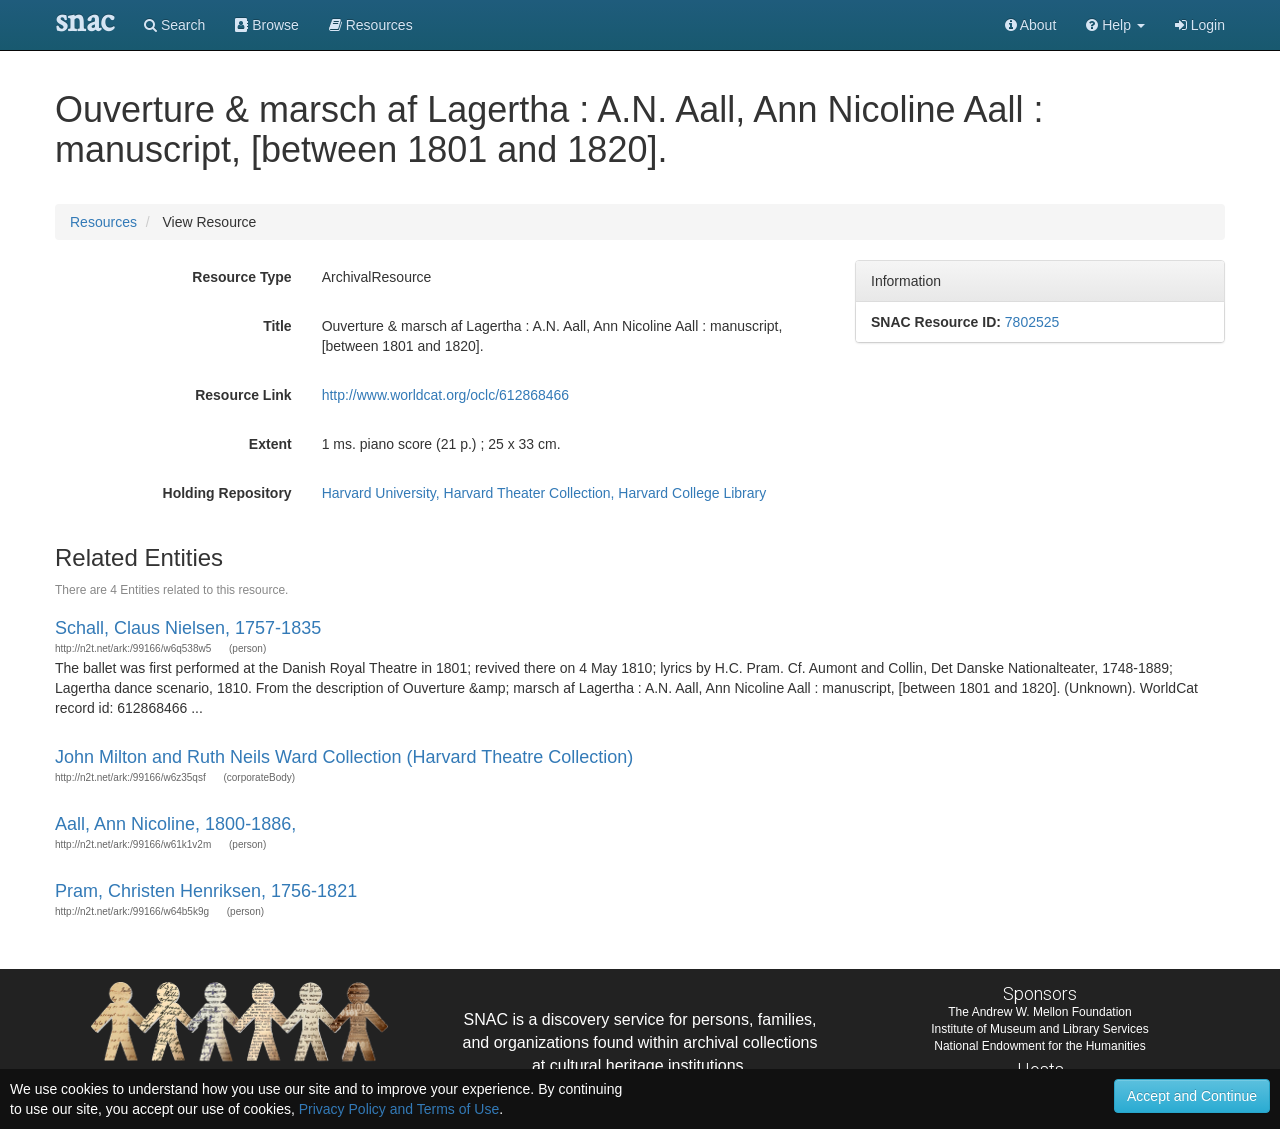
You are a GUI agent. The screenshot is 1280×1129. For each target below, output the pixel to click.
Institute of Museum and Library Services (1039, 1029)
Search (174, 25)
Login (1200, 25)
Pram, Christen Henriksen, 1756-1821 (206, 891)
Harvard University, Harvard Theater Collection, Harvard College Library (544, 493)
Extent (270, 444)
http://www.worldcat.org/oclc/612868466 (445, 395)
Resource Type (241, 277)
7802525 (1032, 322)
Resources (103, 222)
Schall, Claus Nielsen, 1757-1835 (188, 628)
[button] (1115, 25)
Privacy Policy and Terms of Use (399, 1109)
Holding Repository (227, 493)
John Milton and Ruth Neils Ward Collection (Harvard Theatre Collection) (344, 757)
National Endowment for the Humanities (1039, 1046)
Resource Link (243, 395)
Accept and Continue (1192, 1096)
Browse (267, 25)
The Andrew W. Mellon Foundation (1039, 1012)
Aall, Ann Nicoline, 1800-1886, (175, 824)
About (1031, 25)
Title (277, 326)
